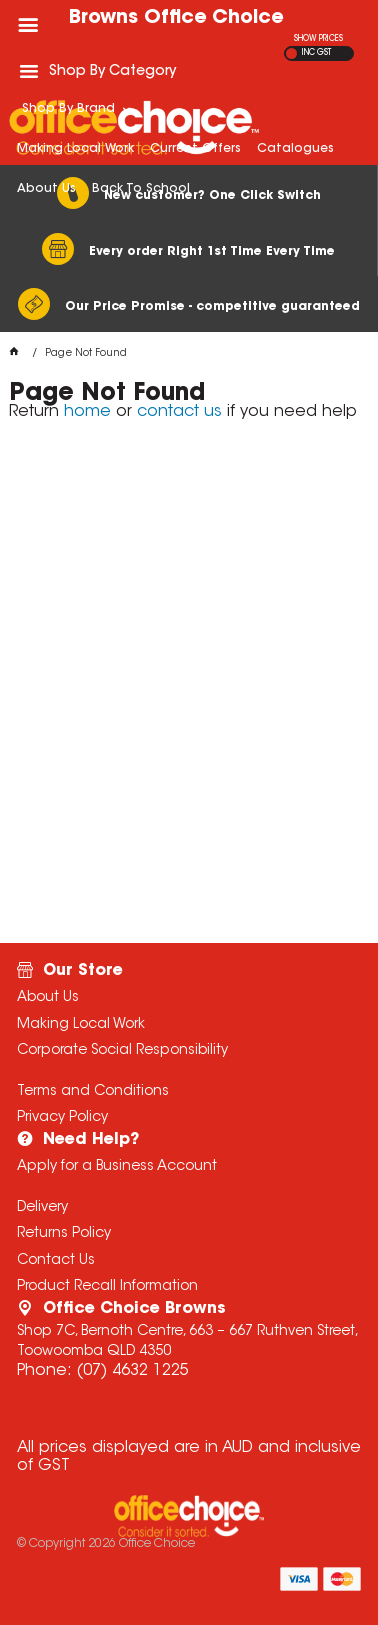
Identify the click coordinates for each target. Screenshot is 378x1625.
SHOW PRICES (318, 39)
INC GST (316, 53)
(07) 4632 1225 (132, 1371)
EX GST (291, 53)
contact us (179, 412)
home (87, 412)
